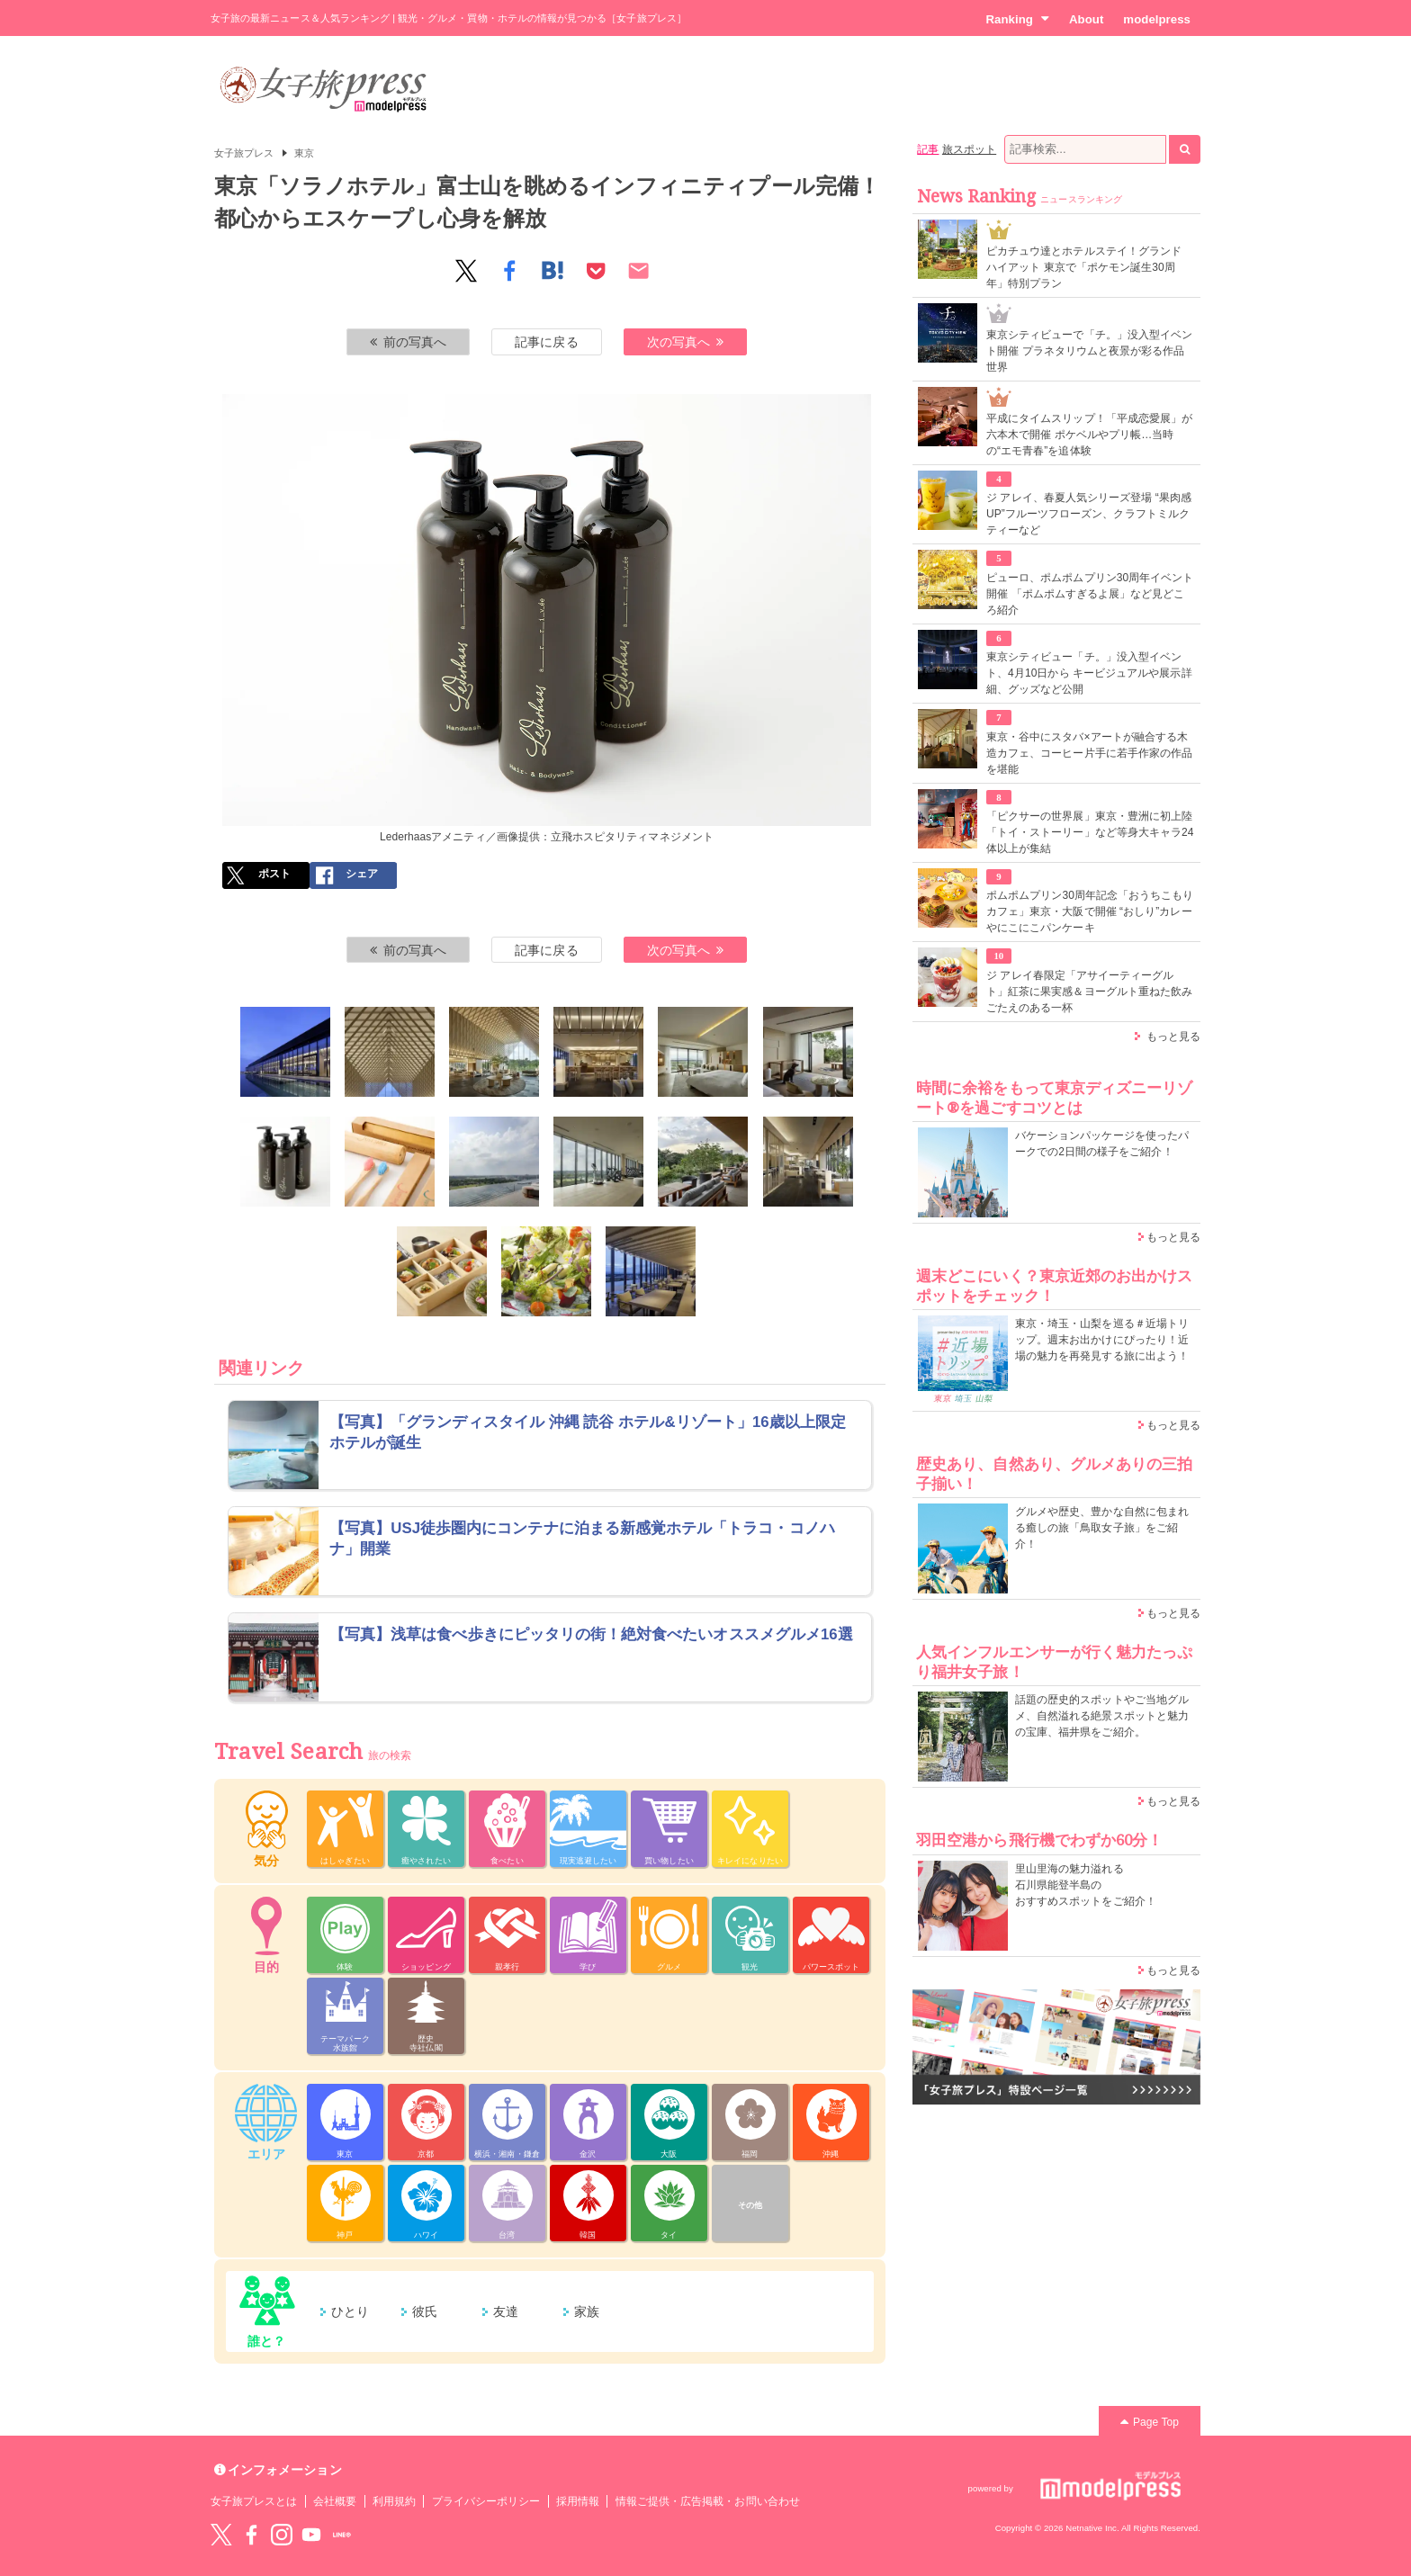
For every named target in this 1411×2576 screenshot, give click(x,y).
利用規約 (394, 2501)
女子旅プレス (244, 153)
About (1086, 19)
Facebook (251, 2534)
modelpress (1157, 19)
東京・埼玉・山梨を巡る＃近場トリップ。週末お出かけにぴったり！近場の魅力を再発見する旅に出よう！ (1102, 1339)
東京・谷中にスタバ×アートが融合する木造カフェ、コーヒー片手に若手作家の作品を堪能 (1089, 753)
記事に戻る (546, 342)
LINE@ (342, 2534)
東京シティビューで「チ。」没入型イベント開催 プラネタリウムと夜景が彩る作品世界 (1089, 350)
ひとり (350, 2311)
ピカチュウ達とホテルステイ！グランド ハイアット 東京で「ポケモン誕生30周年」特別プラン (1084, 267)
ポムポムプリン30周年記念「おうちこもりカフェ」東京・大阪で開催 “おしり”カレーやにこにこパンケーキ (1090, 911)
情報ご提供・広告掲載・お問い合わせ (708, 2501)
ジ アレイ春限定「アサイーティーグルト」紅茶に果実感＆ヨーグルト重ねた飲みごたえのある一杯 (1089, 991)
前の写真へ (408, 342)
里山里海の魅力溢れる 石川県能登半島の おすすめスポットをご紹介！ (1085, 1884)
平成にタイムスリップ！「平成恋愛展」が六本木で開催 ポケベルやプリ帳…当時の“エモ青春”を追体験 (1089, 434)
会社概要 (334, 2501)
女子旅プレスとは (254, 2501)
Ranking (1017, 19)
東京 (304, 153)
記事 (928, 149)
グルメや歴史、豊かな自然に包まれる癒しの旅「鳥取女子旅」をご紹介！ (1102, 1527)
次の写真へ (685, 342)
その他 (750, 2205)
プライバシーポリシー (486, 2501)
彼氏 (424, 2311)
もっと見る (1173, 1036)
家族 (586, 2311)
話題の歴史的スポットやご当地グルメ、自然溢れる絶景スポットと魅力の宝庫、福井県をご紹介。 (1102, 1715)
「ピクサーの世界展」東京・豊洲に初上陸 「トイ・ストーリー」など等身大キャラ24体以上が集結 (1090, 832)
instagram (281, 2534)
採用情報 (577, 2501)
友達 (505, 2311)
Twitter (221, 2534)
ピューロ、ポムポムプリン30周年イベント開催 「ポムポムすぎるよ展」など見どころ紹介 (1090, 593)
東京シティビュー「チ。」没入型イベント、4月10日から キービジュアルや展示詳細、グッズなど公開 (1089, 673)
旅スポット (969, 149)
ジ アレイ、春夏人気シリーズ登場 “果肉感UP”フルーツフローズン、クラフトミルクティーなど (1088, 513)
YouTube (311, 2534)
